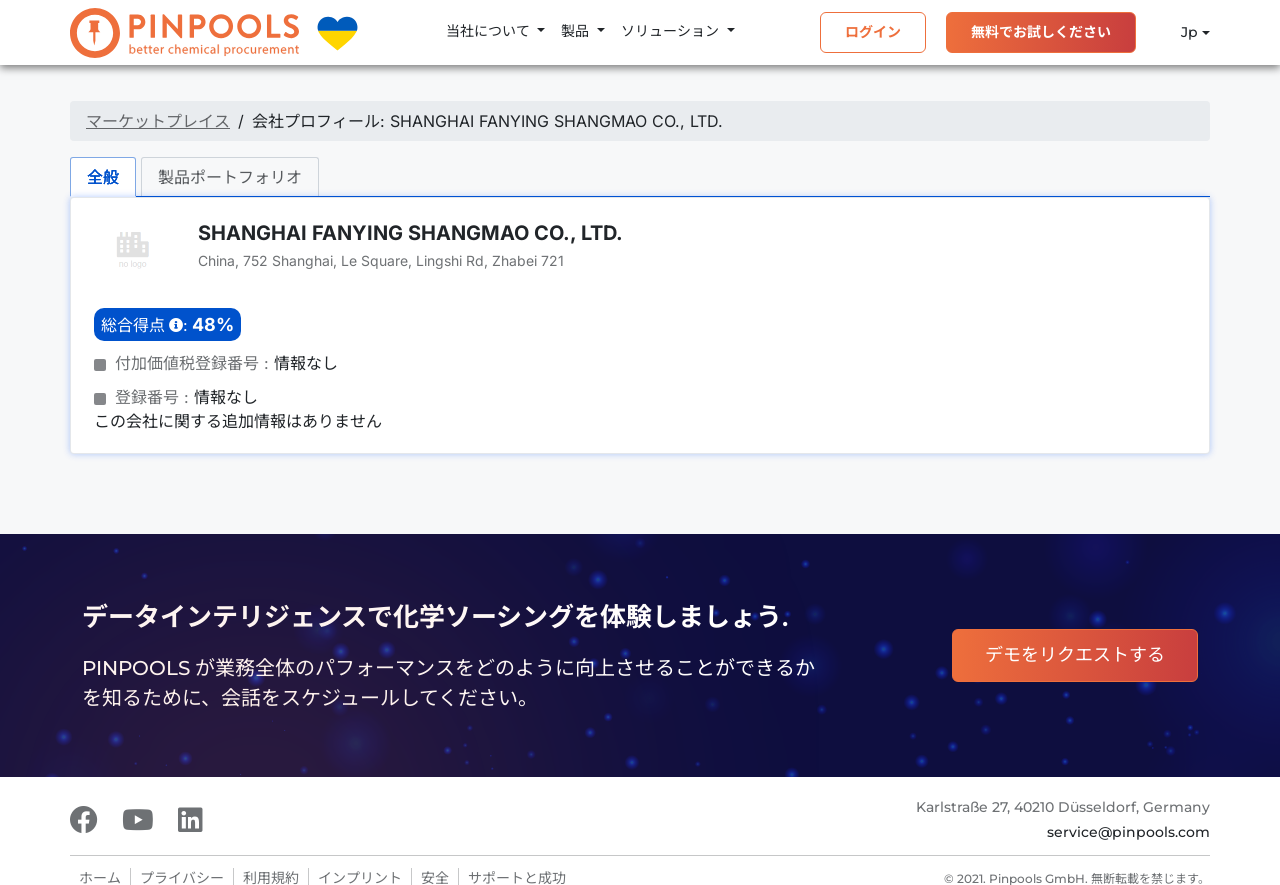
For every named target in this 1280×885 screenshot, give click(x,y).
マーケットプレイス (158, 121)
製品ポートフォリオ (230, 177)
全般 (103, 177)
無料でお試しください (1041, 32)
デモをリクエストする (1075, 655)
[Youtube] (138, 820)
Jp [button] (1177, 33)
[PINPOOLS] (184, 33)
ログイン (873, 32)
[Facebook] (84, 820)
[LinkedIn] (190, 820)
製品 (577, 31)
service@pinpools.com (1128, 832)
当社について (490, 31)
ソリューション (672, 31)
